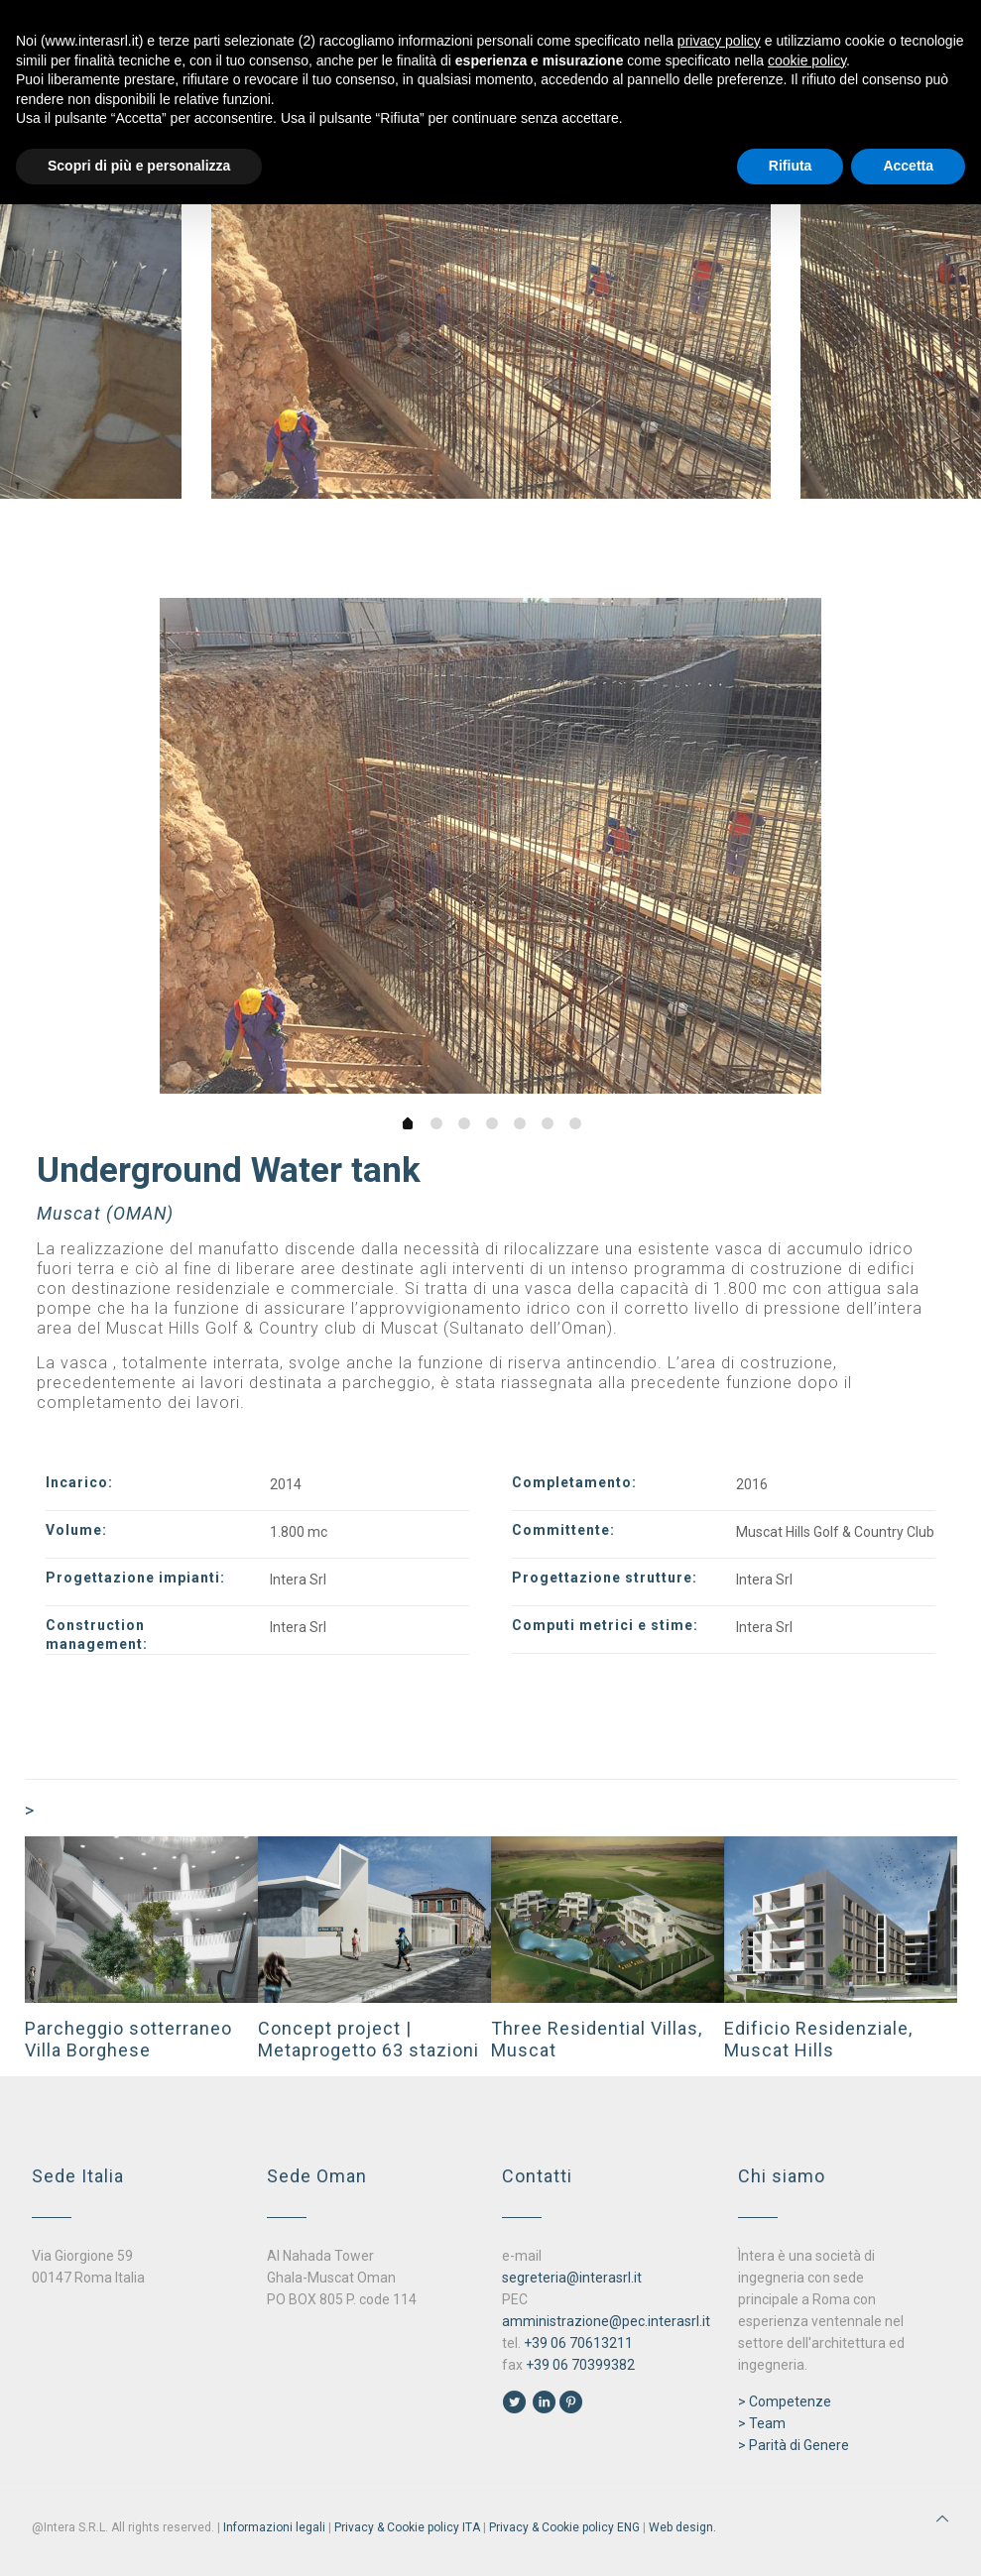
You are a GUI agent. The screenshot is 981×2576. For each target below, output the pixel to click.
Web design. (682, 2527)
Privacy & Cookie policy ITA (407, 2527)
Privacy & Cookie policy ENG (564, 2527)
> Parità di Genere (793, 2445)
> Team (762, 2423)
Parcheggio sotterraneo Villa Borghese (128, 2039)
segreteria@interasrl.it (572, 2277)
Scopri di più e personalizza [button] (139, 166)
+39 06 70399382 (580, 2365)
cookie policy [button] (807, 60)
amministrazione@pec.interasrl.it (606, 2321)
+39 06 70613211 (578, 2343)
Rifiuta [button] (790, 166)
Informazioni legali (274, 2527)
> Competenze (784, 2401)
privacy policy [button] (719, 41)
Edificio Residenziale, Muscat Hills (818, 2039)
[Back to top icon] (942, 2518)
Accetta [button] (908, 166)
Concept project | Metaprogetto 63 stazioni (368, 2039)
